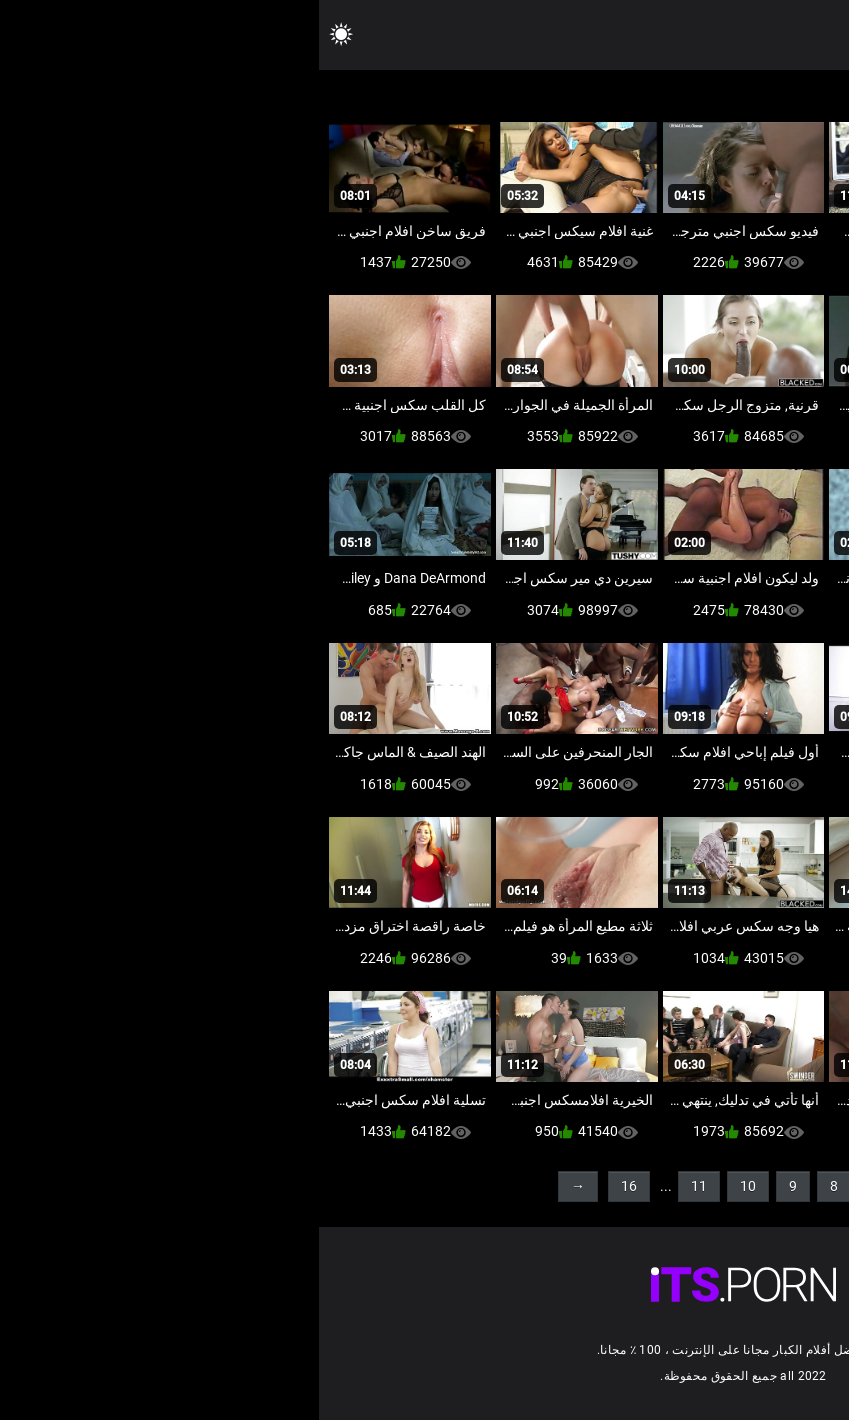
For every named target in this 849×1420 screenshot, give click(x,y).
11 (380, 1186)
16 (310, 1186)
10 (429, 1186)
